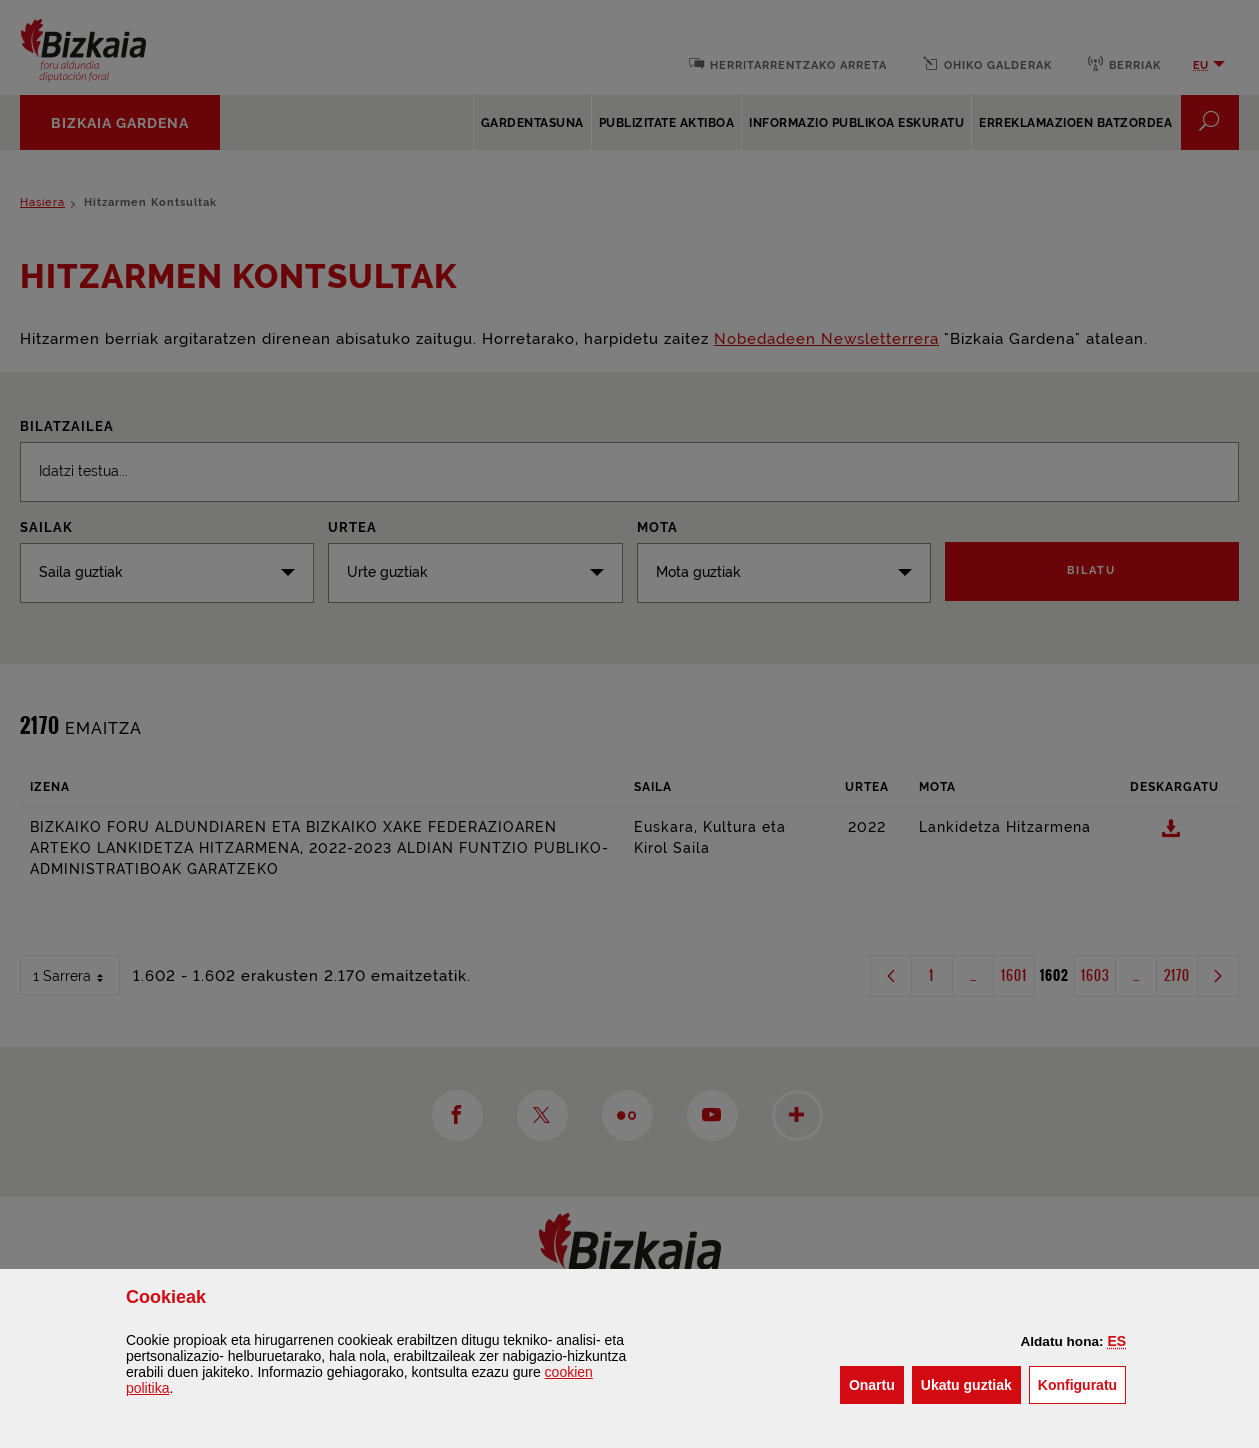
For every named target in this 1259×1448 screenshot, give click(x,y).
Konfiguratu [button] (1082, 1383)
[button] (1116, 1341)
